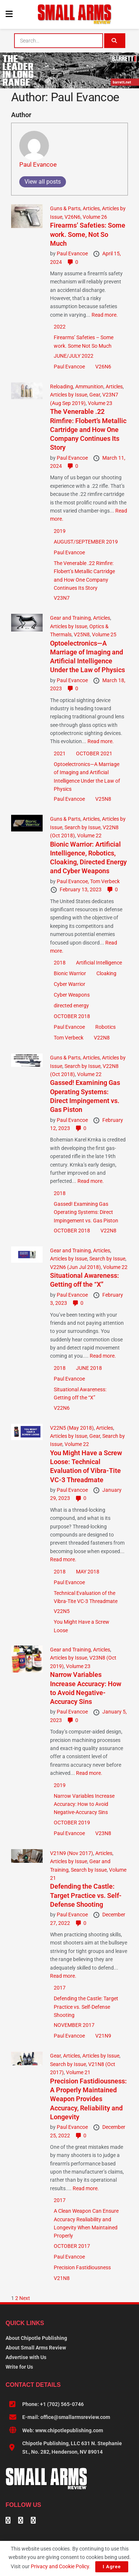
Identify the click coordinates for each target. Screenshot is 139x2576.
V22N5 (62, 1611)
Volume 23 (100, 403)
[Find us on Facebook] (8, 2521)
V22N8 (102, 1038)
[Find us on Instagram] (33, 2521)
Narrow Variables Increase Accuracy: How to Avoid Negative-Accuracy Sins (84, 1804)
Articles (91, 208)
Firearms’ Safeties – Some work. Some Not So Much (83, 341)
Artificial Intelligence (99, 963)
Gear (94, 395)
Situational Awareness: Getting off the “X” (80, 1393)
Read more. (105, 315)
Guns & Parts (65, 208)
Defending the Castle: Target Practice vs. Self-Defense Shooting (86, 1895)
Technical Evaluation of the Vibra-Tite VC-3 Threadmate (86, 1597)
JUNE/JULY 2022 (73, 356)
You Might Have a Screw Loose (81, 1626)
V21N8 (62, 2278)
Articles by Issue (68, 395)
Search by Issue (82, 827)
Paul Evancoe (38, 164)
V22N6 (62, 1408)
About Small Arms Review (36, 2348)
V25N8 (82, 634)
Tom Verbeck (105, 881)
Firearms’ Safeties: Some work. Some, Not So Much (87, 234)
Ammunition (89, 386)
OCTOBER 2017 (72, 2246)
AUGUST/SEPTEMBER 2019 (86, 542)
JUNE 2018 (89, 1368)
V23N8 (103, 1833)
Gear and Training (70, 618)
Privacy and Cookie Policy (60, 2566)
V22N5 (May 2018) (72, 1428)
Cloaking (106, 973)
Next (24, 2298)
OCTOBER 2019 (72, 1822)
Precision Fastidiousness (82, 2267)
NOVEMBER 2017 (74, 2025)
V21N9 (103, 2036)
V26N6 (72, 217)
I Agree (112, 2566)
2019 (60, 531)
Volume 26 (95, 217)
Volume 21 (78, 2072)
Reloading (61, 386)
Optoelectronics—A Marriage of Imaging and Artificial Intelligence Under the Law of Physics (87, 776)
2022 (60, 327)
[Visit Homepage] (74, 14)
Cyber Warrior (69, 984)
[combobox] (58, 40)
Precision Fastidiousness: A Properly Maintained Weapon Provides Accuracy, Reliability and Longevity (88, 2099)
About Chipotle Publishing (36, 2338)
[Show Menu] (9, 14)
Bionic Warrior (70, 973)
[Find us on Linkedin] (20, 2521)
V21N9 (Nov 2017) (71, 1853)
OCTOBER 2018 (72, 1016)
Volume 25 (104, 634)
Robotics (105, 1027)
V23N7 (62, 598)
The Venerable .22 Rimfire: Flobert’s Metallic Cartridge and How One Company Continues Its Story (88, 429)
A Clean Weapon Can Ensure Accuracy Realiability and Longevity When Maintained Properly (86, 2223)
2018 (60, 963)
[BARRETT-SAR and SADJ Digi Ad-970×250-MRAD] (69, 70)
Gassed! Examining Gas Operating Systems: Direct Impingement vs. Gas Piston (86, 1212)
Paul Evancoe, (73, 881)
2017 (60, 1988)
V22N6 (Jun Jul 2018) (75, 1267)
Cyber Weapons (72, 995)
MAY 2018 (87, 1572)
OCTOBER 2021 (94, 753)
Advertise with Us (26, 2357)
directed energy (71, 1005)
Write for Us (19, 2367)
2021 (60, 753)
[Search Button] (114, 40)
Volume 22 (89, 835)
